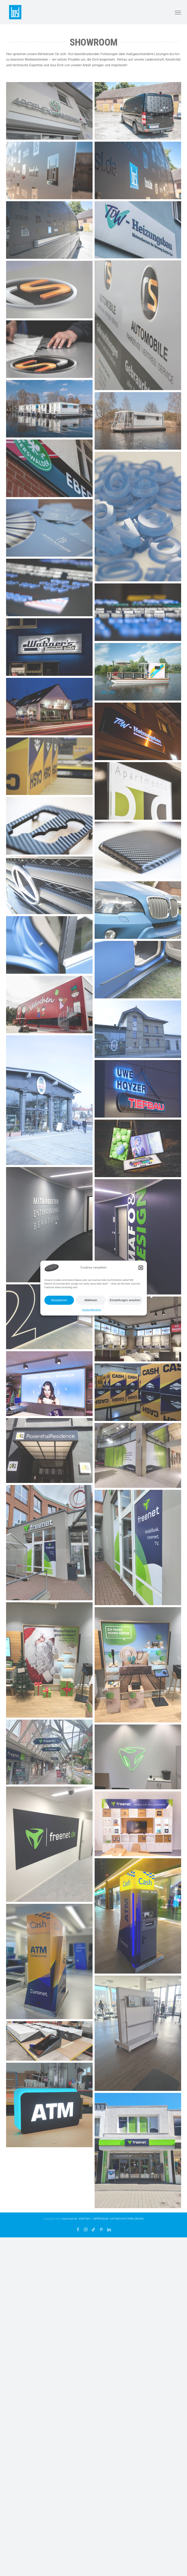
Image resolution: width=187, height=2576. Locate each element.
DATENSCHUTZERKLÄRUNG (127, 2218)
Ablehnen (90, 1300)
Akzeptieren (59, 1300)
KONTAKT (85, 2218)
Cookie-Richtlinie (91, 1309)
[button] (141, 1268)
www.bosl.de (69, 2218)
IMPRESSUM (100, 2218)
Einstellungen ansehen (125, 1300)
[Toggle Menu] (178, 12)
